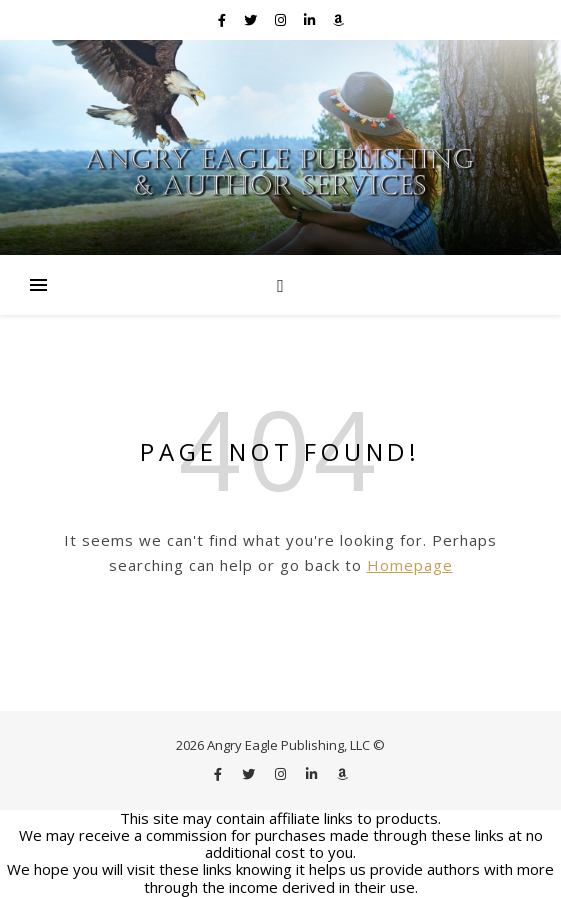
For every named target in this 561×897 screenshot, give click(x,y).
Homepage (410, 565)
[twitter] (252, 20)
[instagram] (282, 20)
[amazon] (338, 20)
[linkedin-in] (311, 20)
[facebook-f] (223, 20)
